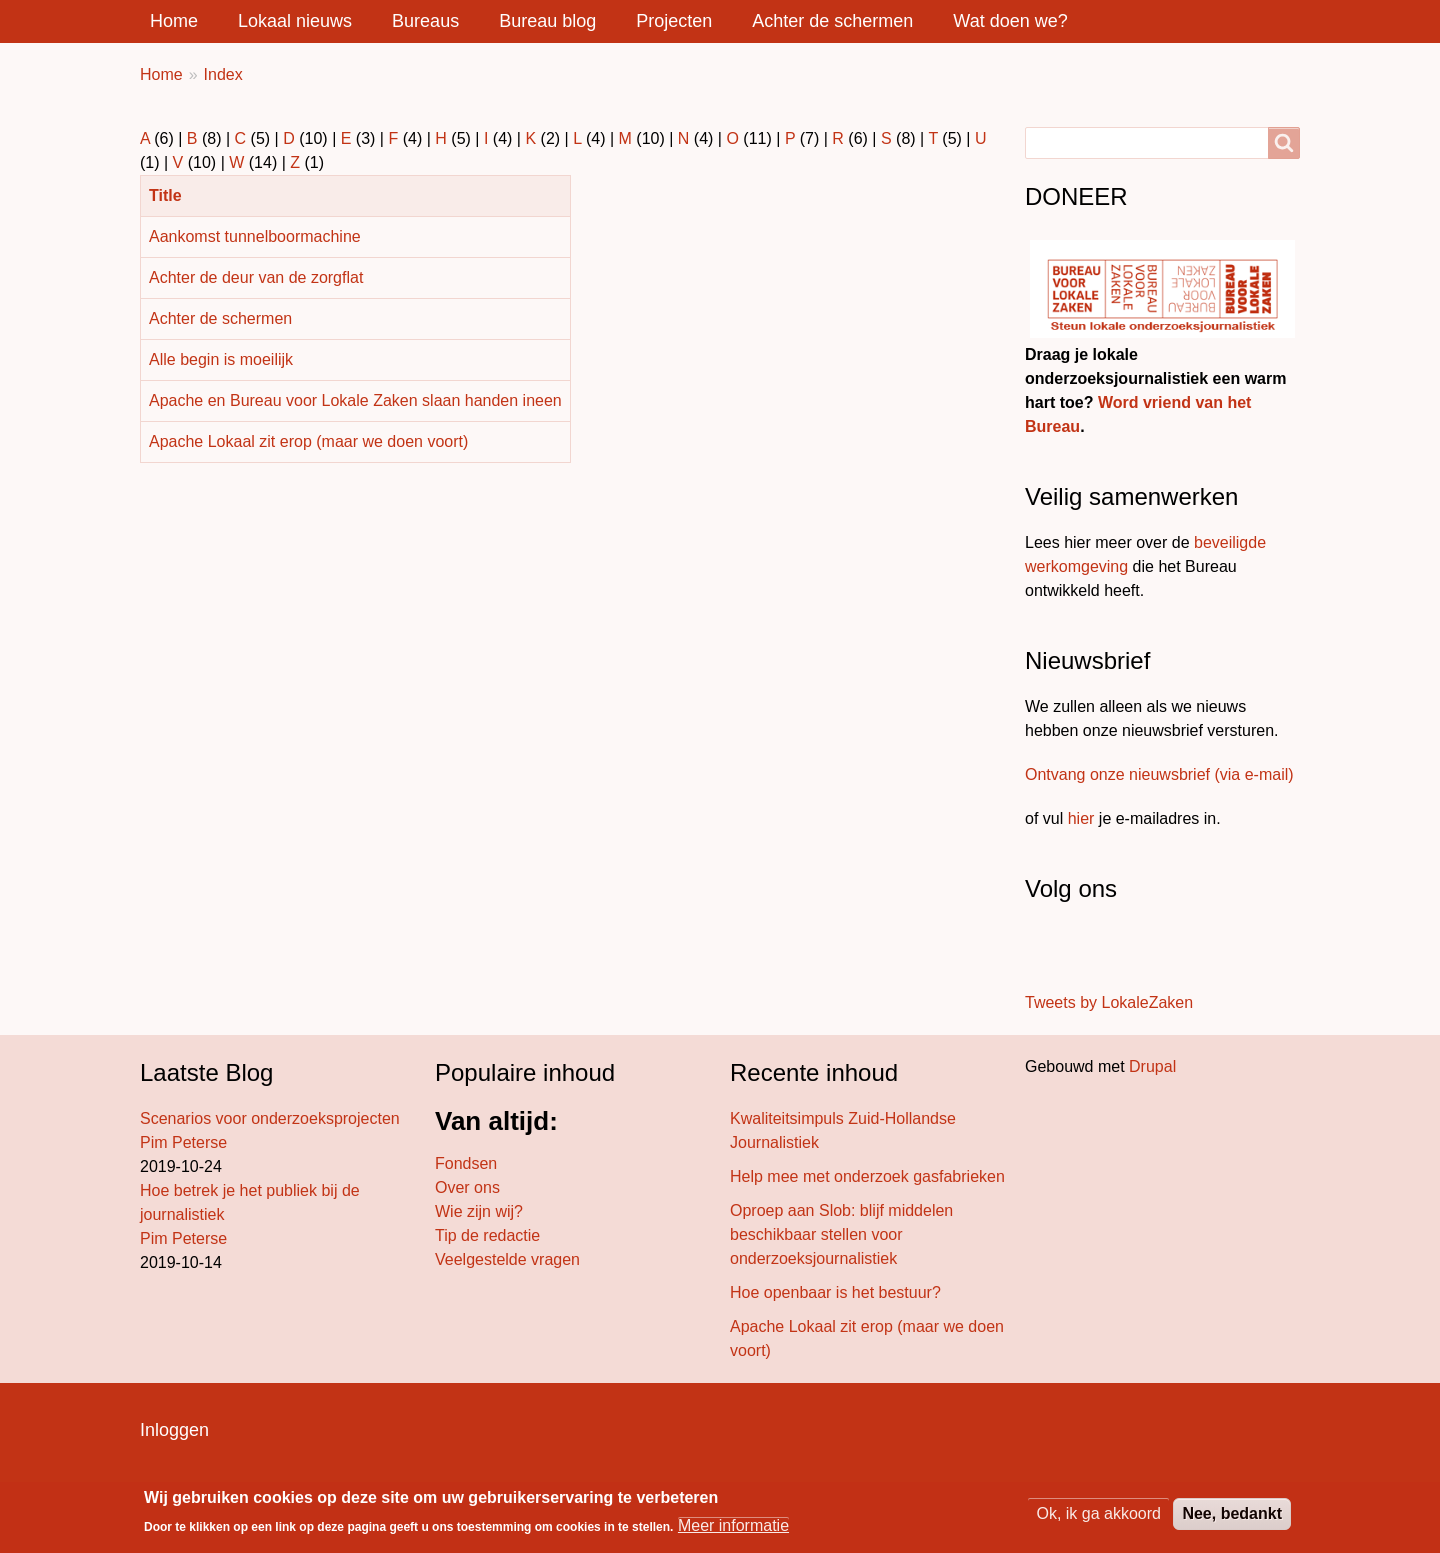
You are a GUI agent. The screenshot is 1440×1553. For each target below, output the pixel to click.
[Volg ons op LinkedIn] (1088, 948)
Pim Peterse (183, 1142)
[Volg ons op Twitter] (1060, 948)
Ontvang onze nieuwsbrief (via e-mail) (1159, 774)
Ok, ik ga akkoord (1098, 1514)
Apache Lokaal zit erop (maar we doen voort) (308, 441)
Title (173, 195)
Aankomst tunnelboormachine (255, 236)
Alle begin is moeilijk (221, 359)
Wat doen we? (1010, 21)
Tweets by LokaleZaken (1109, 1002)
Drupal (1152, 1066)
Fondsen (466, 1163)
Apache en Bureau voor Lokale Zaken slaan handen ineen (355, 400)
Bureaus (425, 21)
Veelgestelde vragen (507, 1259)
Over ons (467, 1187)
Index (223, 74)
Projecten (674, 21)
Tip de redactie (487, 1235)
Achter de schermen (832, 21)
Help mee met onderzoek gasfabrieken (867, 1176)
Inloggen (174, 1430)
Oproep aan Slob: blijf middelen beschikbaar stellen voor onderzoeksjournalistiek (841, 1234)
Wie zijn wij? (479, 1211)
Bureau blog (547, 21)
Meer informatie (733, 1526)
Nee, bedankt (1232, 1514)
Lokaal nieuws (295, 21)
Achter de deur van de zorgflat (256, 277)
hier (1081, 818)
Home (174, 21)
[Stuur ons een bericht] (1046, 948)
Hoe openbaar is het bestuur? (835, 1292)
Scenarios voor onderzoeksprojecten (270, 1118)
